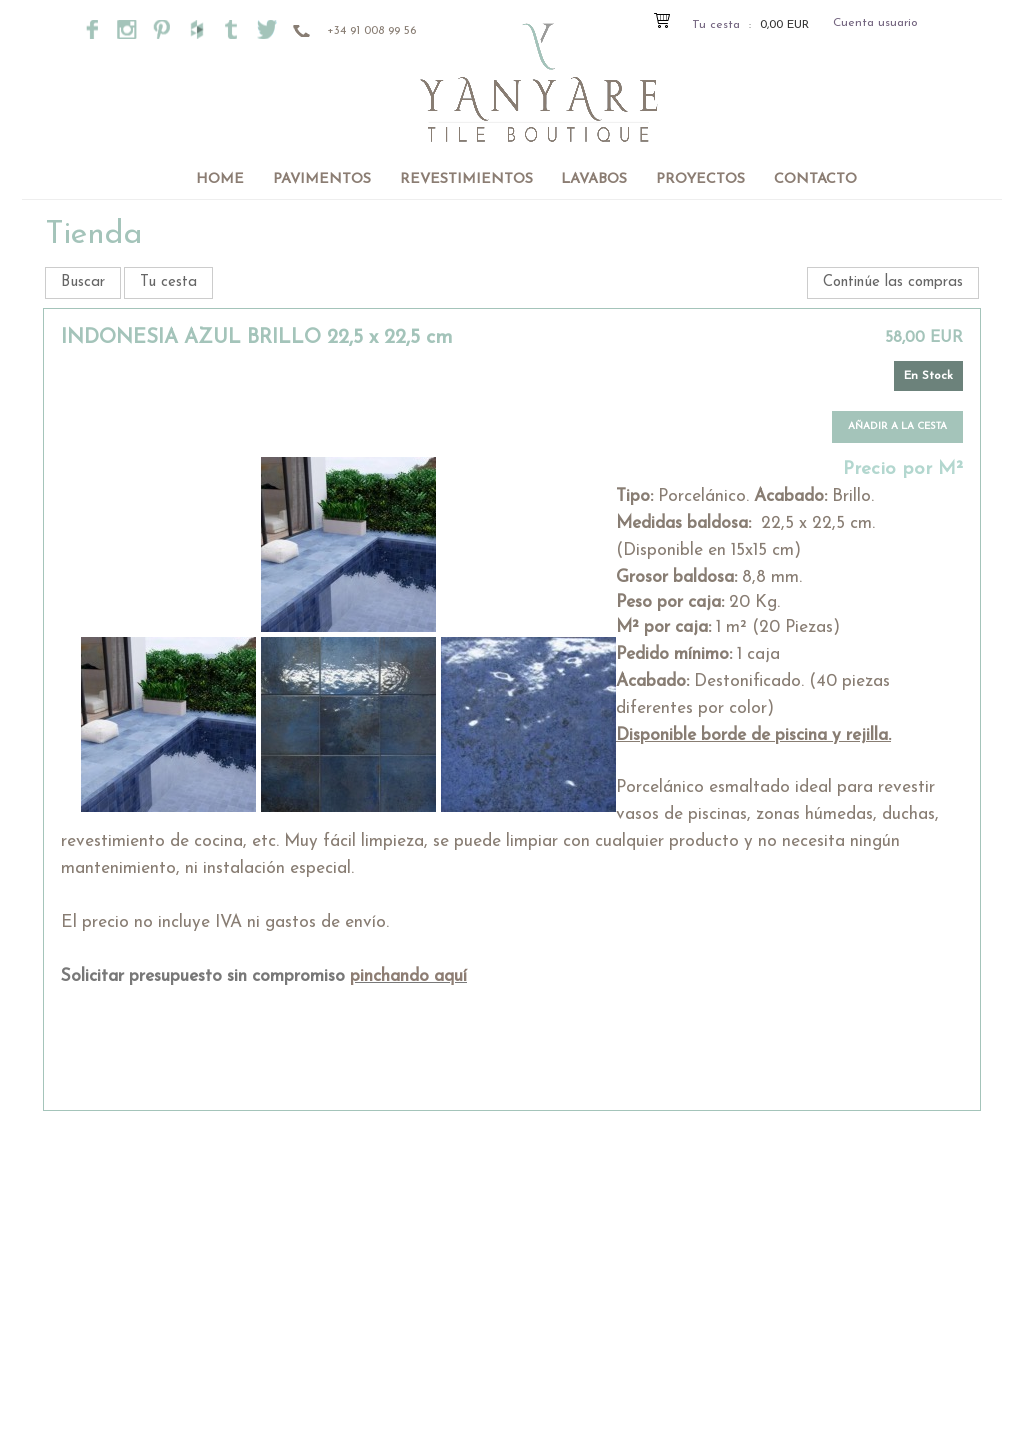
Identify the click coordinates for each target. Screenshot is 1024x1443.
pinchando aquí (408, 976)
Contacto (815, 179)
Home (220, 179)
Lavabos (594, 179)
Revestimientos (466, 179)
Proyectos (700, 179)
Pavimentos (322, 179)
